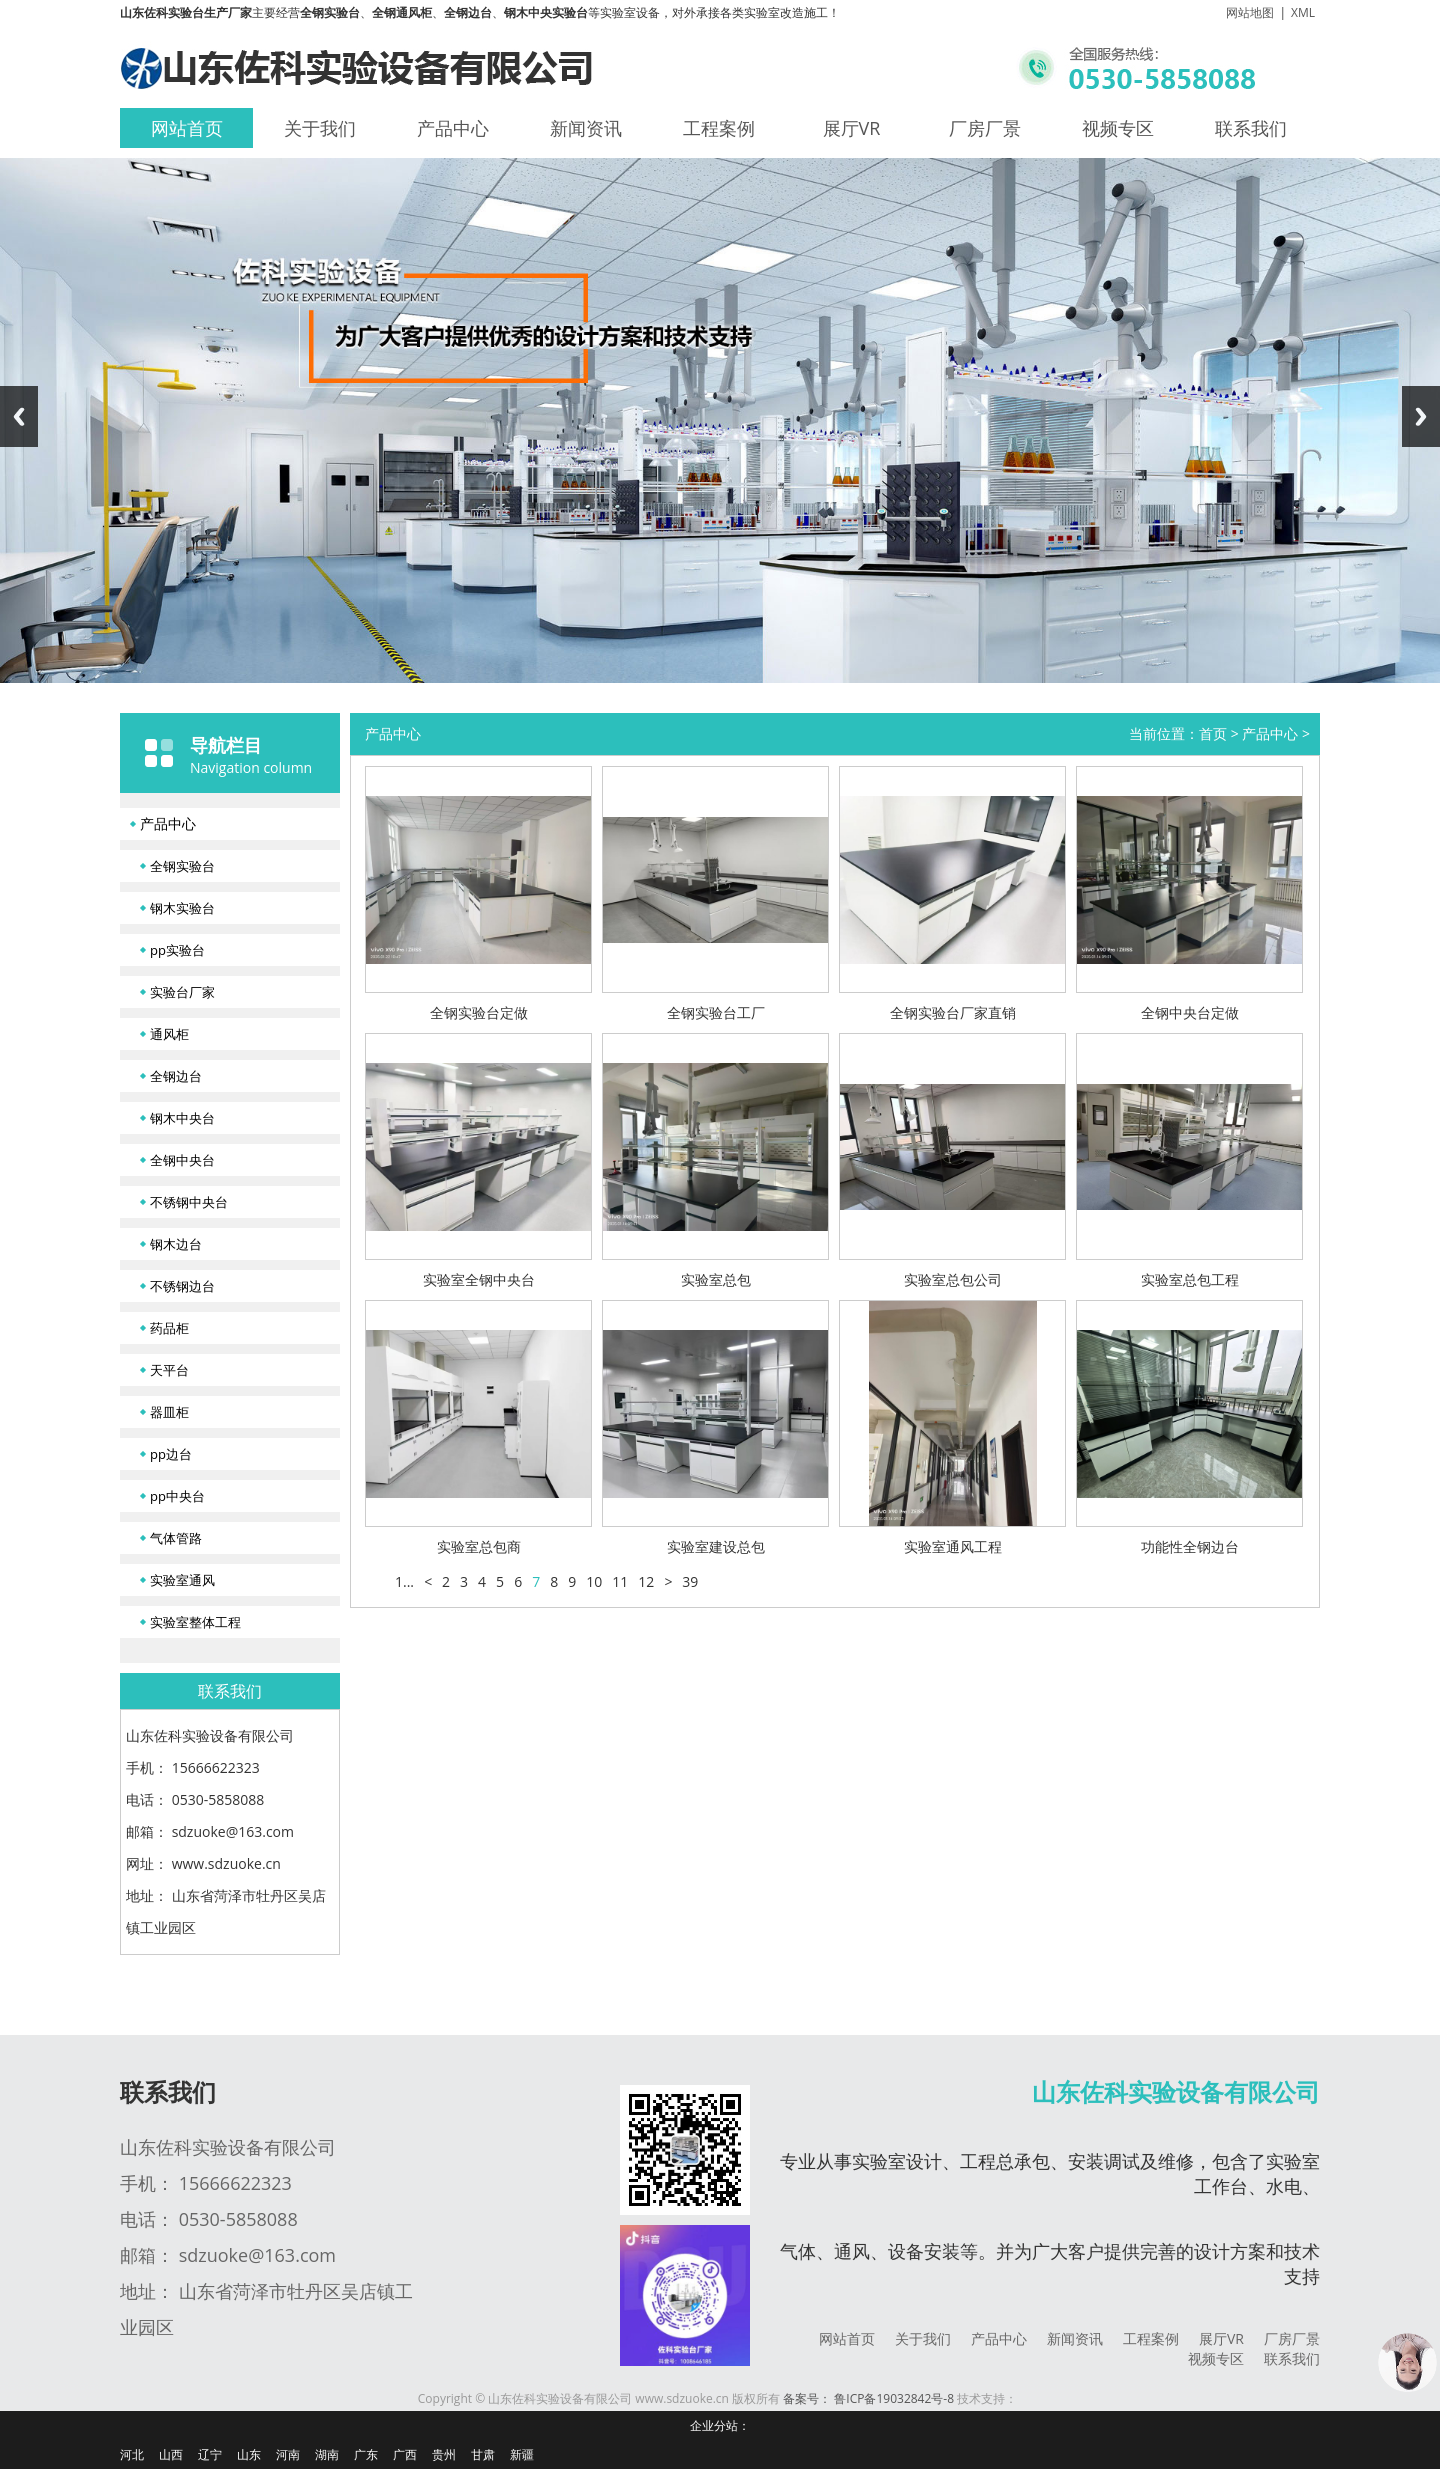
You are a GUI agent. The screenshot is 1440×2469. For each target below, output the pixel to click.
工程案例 (719, 128)
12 (646, 1581)
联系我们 (1251, 128)
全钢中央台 (182, 1160)
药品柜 (169, 1328)
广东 (366, 2454)
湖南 (327, 2454)
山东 (249, 2454)
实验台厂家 (182, 992)
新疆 (522, 2454)
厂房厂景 (985, 128)
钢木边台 (176, 1244)
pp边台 (171, 1454)
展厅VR (852, 128)
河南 (288, 2454)
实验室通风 (182, 1580)
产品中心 (453, 128)
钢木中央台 (182, 1118)
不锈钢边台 (182, 1286)
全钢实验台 (182, 866)
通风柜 (169, 1034)
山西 (171, 2454)
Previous (19, 416)
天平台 (169, 1370)
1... (404, 1581)
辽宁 (210, 2454)
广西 (405, 2454)
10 (594, 1581)
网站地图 (1250, 12)
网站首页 (187, 128)
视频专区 (1118, 128)
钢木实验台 (182, 908)
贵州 (444, 2454)
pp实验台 (177, 950)
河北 (132, 2454)
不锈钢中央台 (189, 1202)
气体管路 (176, 1538)
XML (1303, 12)
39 (690, 1581)
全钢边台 (176, 1076)
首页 (1213, 733)
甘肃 (483, 2454)
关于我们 (320, 128)
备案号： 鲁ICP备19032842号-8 (868, 2398)
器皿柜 (169, 1412)
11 (620, 1581)
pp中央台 (177, 1496)
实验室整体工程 (195, 1622)
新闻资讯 (586, 128)
